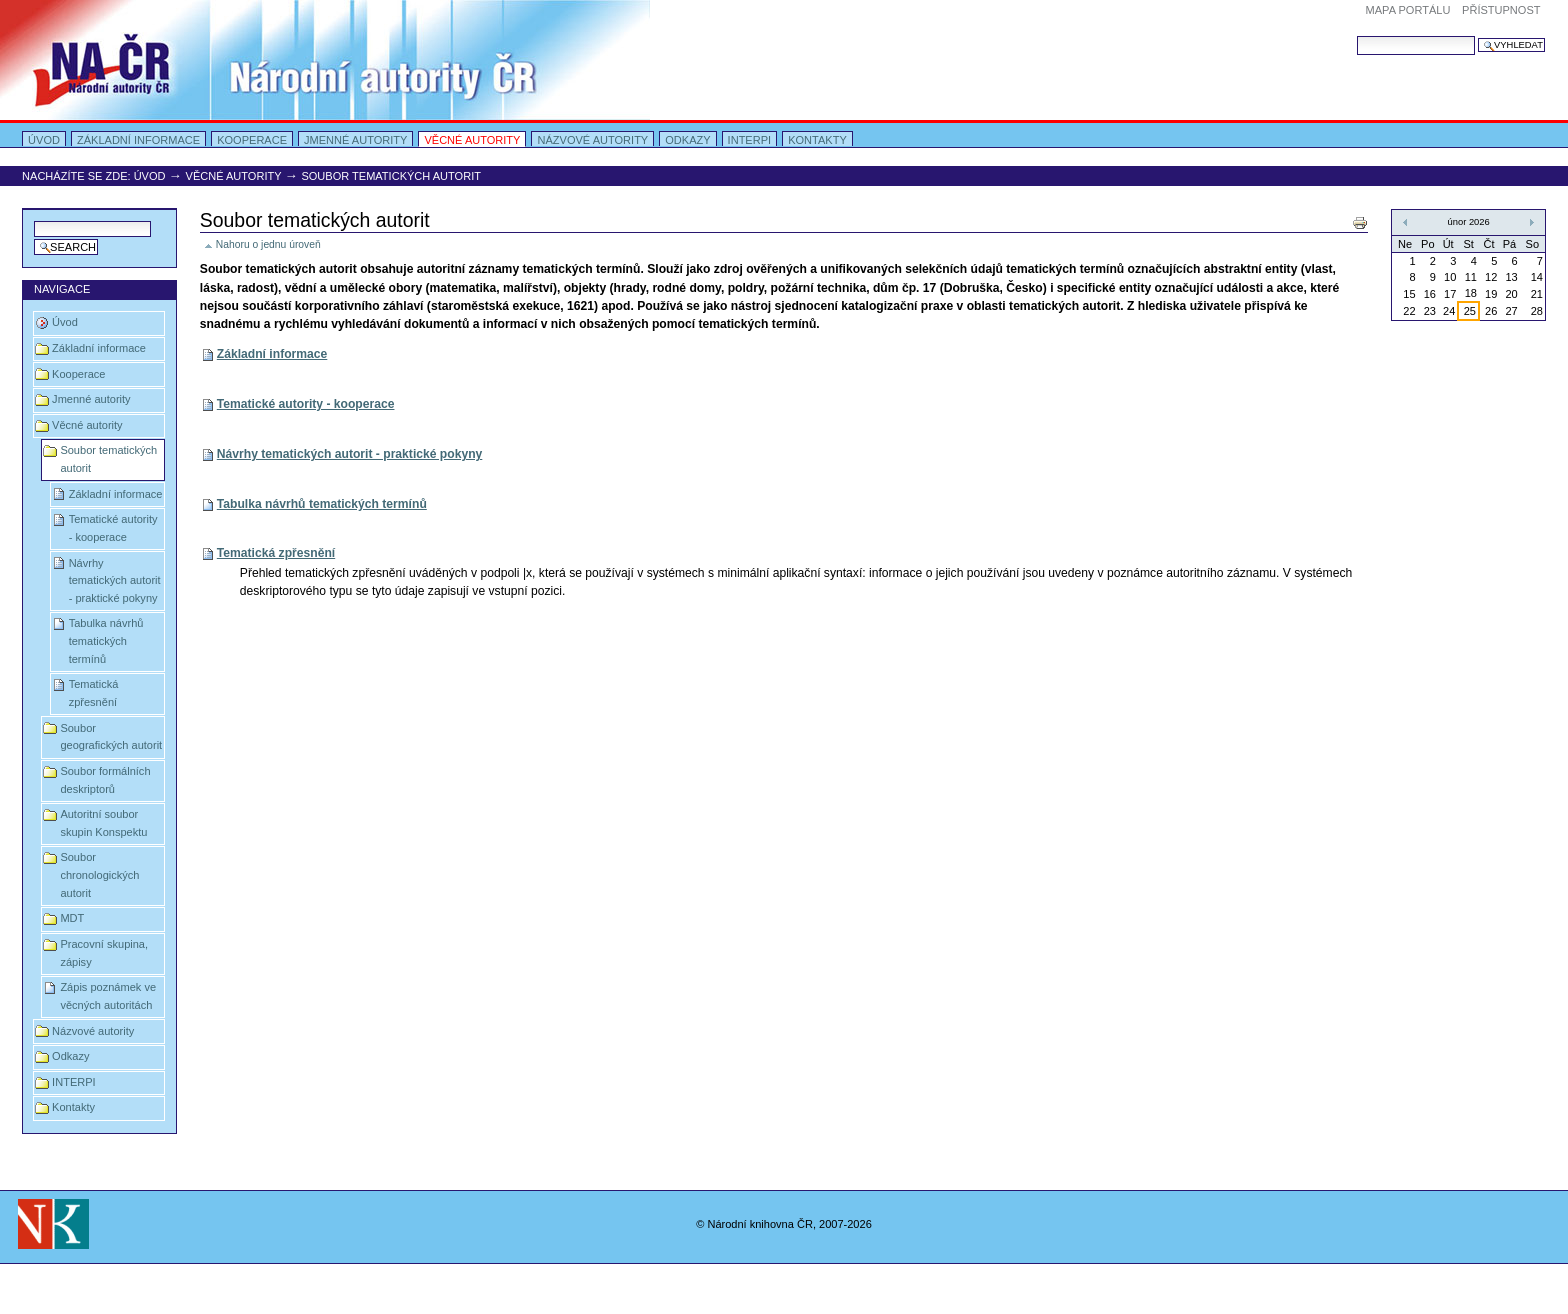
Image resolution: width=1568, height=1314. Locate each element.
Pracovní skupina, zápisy (104, 953)
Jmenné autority (355, 140)
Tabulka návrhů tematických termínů (106, 640)
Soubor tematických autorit (108, 459)
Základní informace (138, 140)
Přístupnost (1501, 10)
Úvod (44, 140)
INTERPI (750, 140)
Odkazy (687, 140)
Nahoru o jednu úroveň (268, 244)
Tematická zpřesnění (94, 693)
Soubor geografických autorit (111, 737)
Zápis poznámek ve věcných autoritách (108, 996)
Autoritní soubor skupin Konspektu (103, 823)
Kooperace (252, 140)
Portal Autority (325, 60)
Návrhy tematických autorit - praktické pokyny (115, 580)
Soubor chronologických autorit (99, 874)
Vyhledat (1356, 35)
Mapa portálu (1408, 10)
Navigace (62, 289)
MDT (72, 918)
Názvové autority (592, 140)
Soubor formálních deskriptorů (105, 780)
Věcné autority (472, 140)
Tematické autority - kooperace (113, 528)
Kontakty (817, 140)
